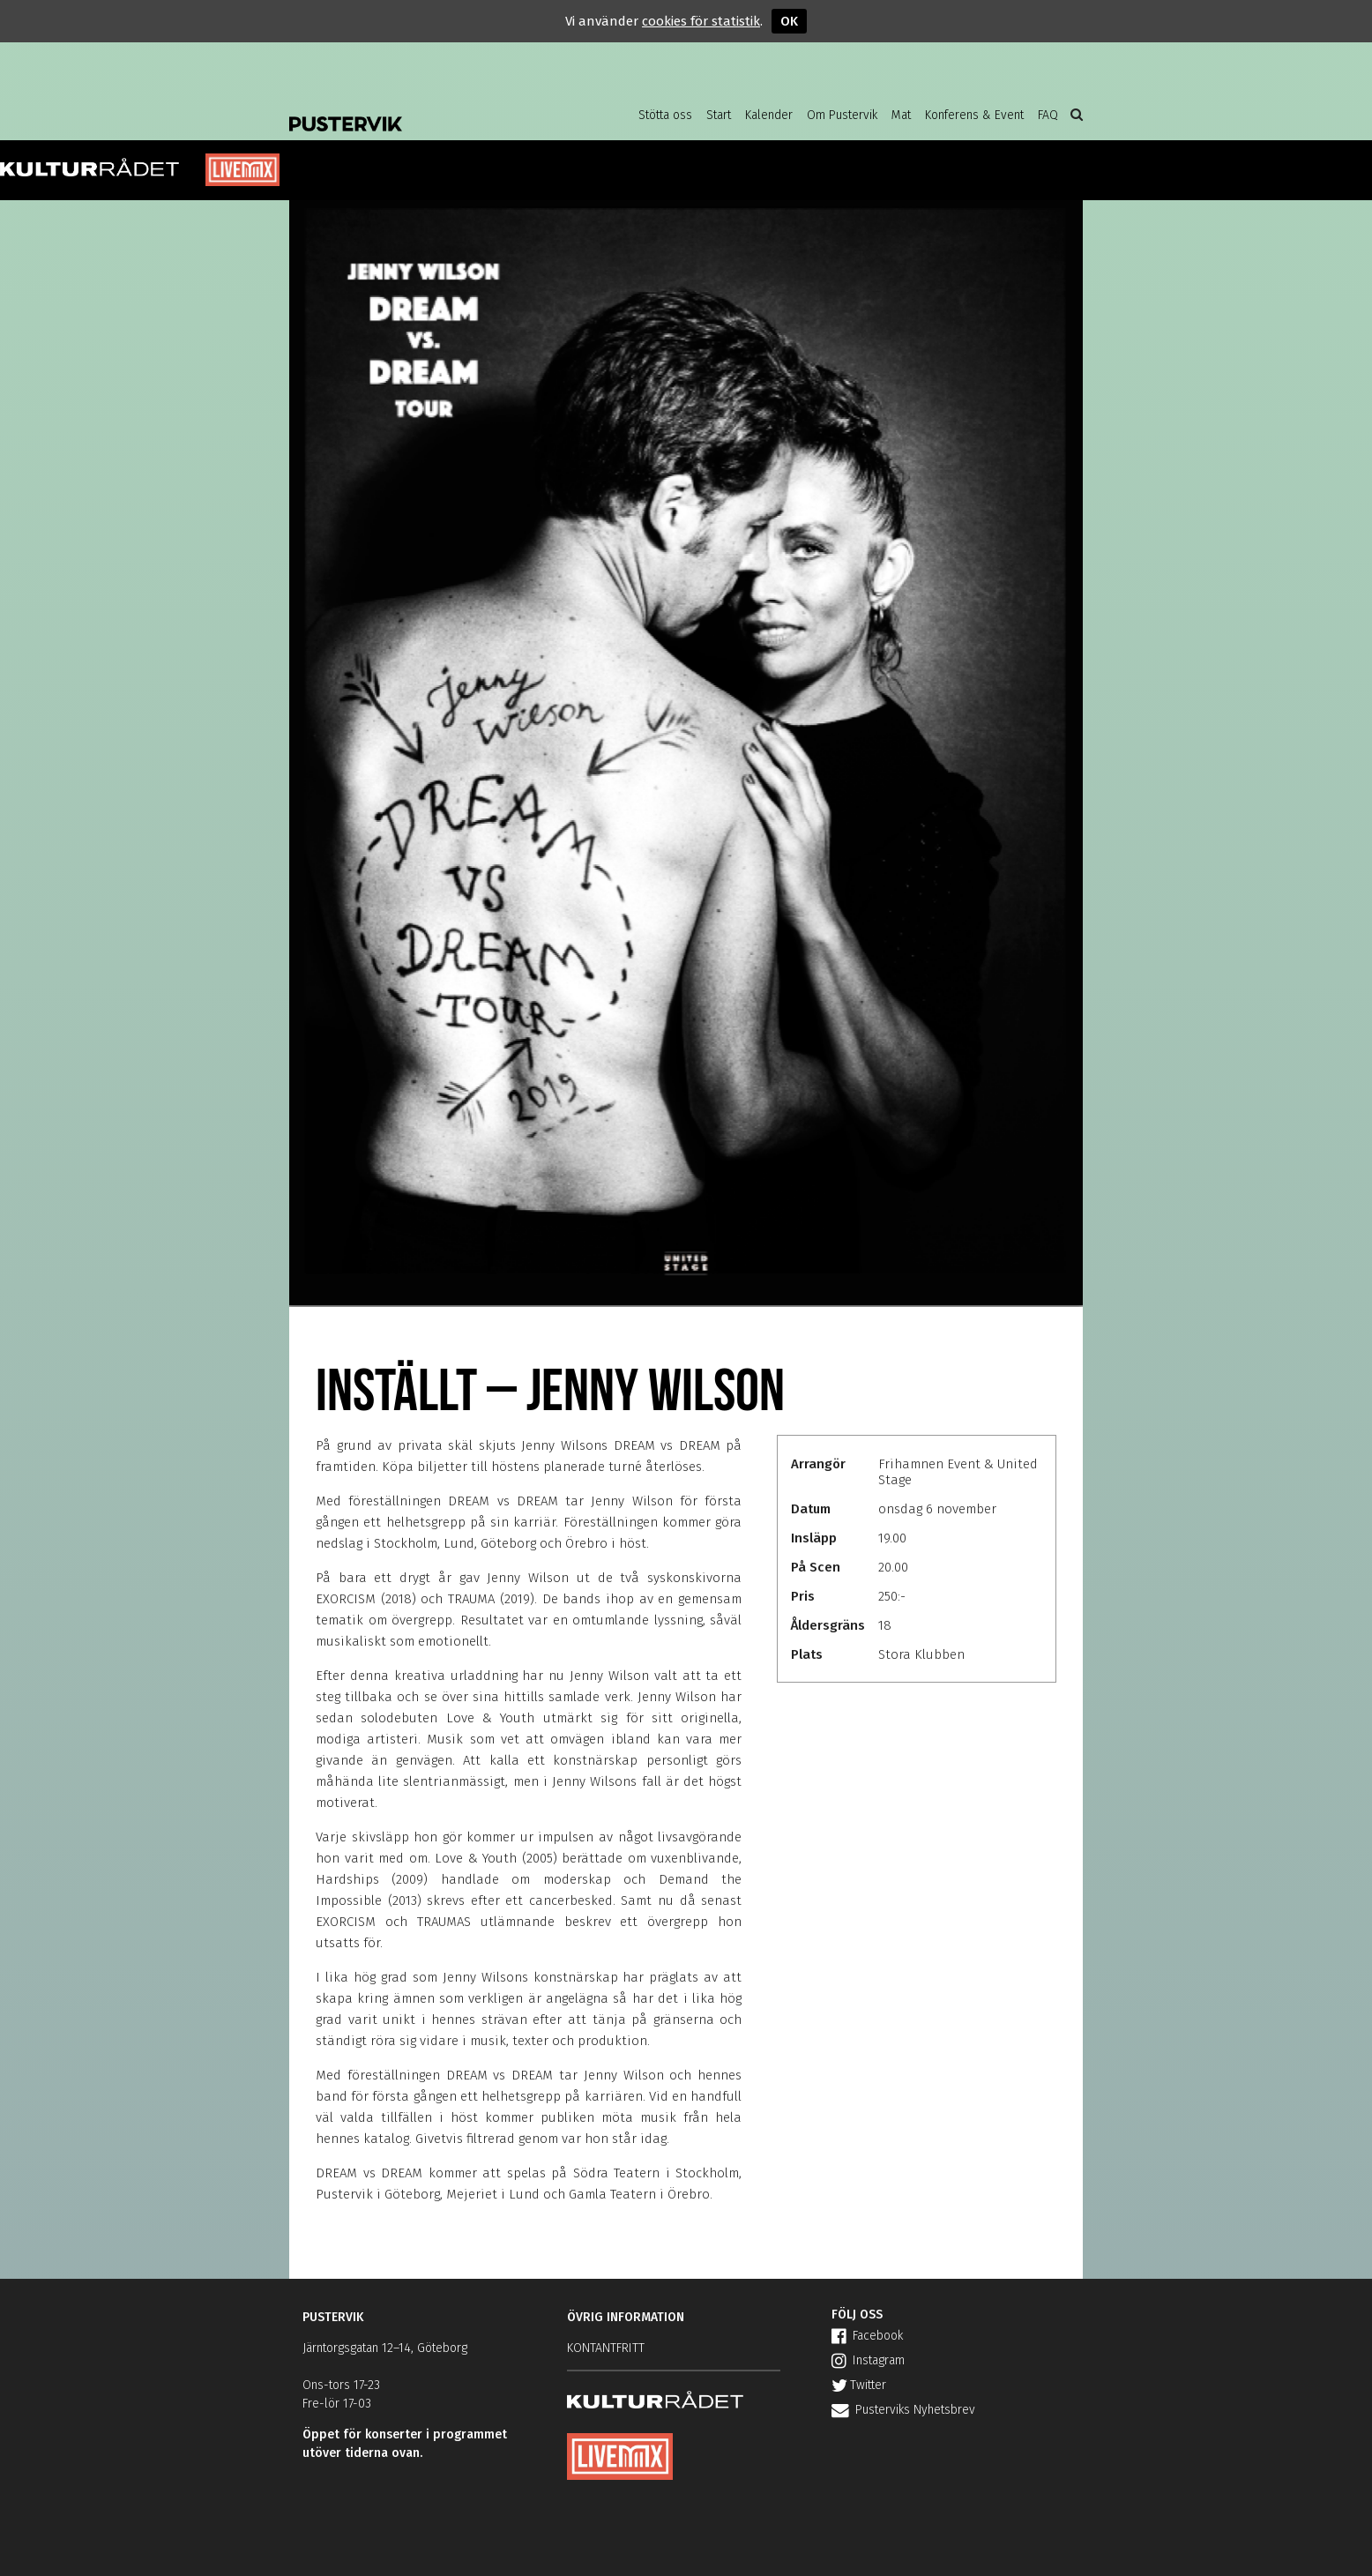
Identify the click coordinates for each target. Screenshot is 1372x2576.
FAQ (1048, 115)
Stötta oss (665, 115)
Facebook (867, 2335)
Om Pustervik (842, 115)
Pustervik (430, 110)
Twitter (858, 2385)
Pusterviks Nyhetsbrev (903, 2409)
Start (718, 115)
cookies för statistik (701, 21)
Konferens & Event (974, 115)
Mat (901, 115)
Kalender (769, 115)
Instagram (868, 2360)
